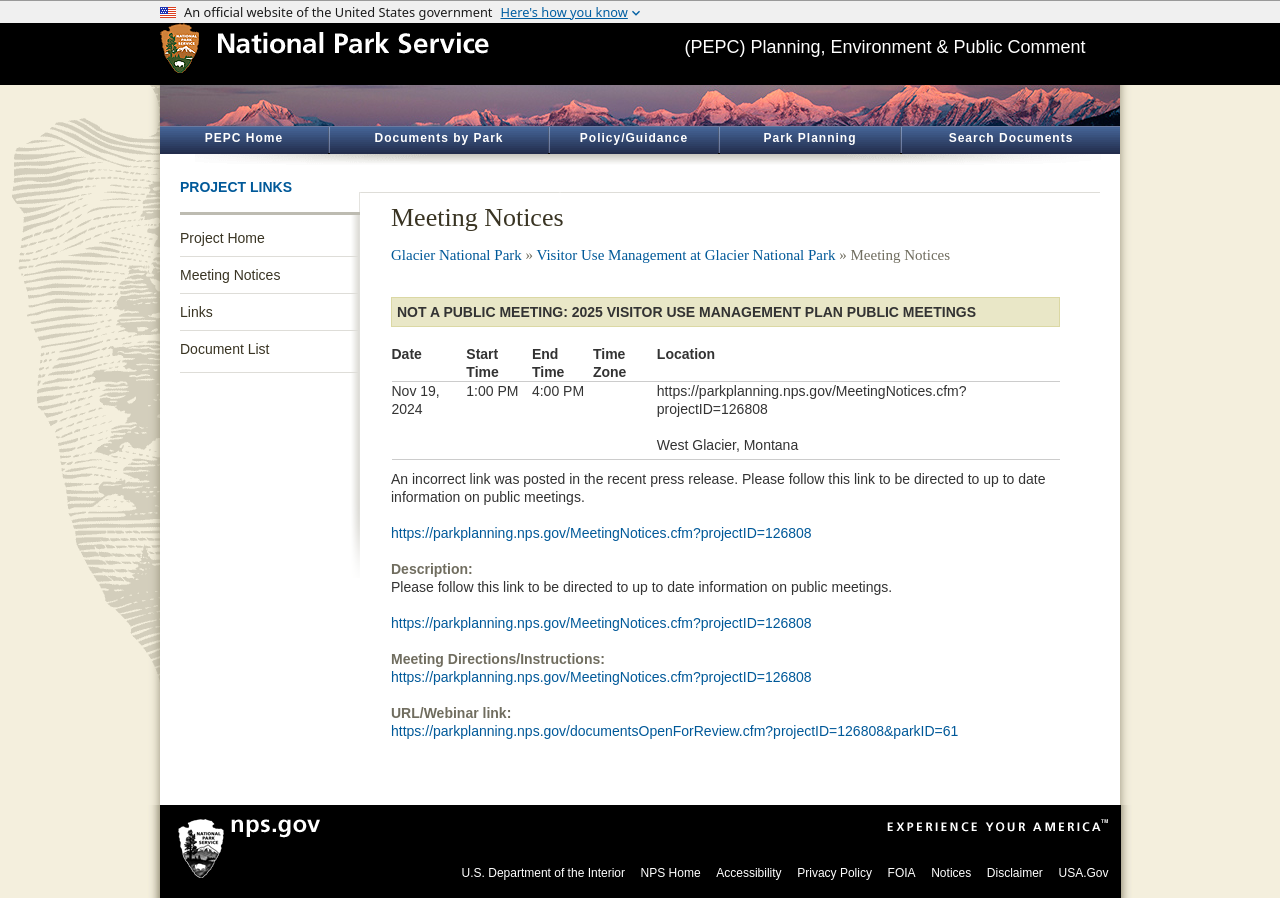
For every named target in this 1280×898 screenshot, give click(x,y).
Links (196, 312)
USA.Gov (1083, 873)
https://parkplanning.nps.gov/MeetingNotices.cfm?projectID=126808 (601, 533)
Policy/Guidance (634, 138)
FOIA (902, 873)
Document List (224, 349)
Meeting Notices (230, 275)
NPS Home (671, 873)
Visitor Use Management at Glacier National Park (686, 255)
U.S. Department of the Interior (543, 873)
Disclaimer (1015, 873)
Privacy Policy (834, 873)
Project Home (222, 238)
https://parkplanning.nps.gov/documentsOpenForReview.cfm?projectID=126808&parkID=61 (674, 731)
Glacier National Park (456, 255)
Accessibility (748, 873)
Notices (951, 873)
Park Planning (809, 138)
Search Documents (1011, 138)
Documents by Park (438, 138)
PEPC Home (244, 138)
